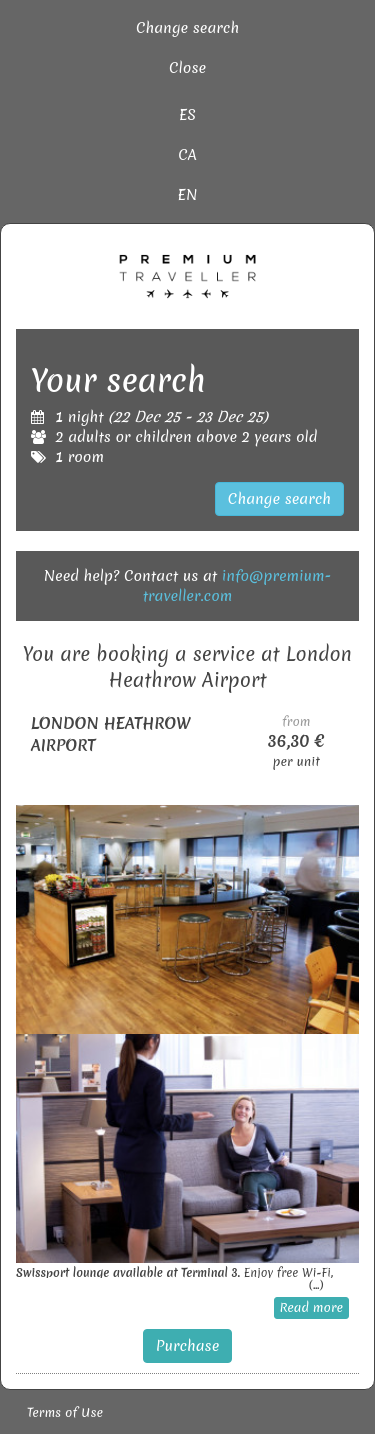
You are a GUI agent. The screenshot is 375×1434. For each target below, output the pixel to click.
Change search (187, 28)
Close (187, 68)
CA (187, 155)
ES (187, 115)
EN (188, 195)
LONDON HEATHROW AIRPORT (111, 734)
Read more (311, 1307)
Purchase (188, 1346)
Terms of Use (65, 1412)
